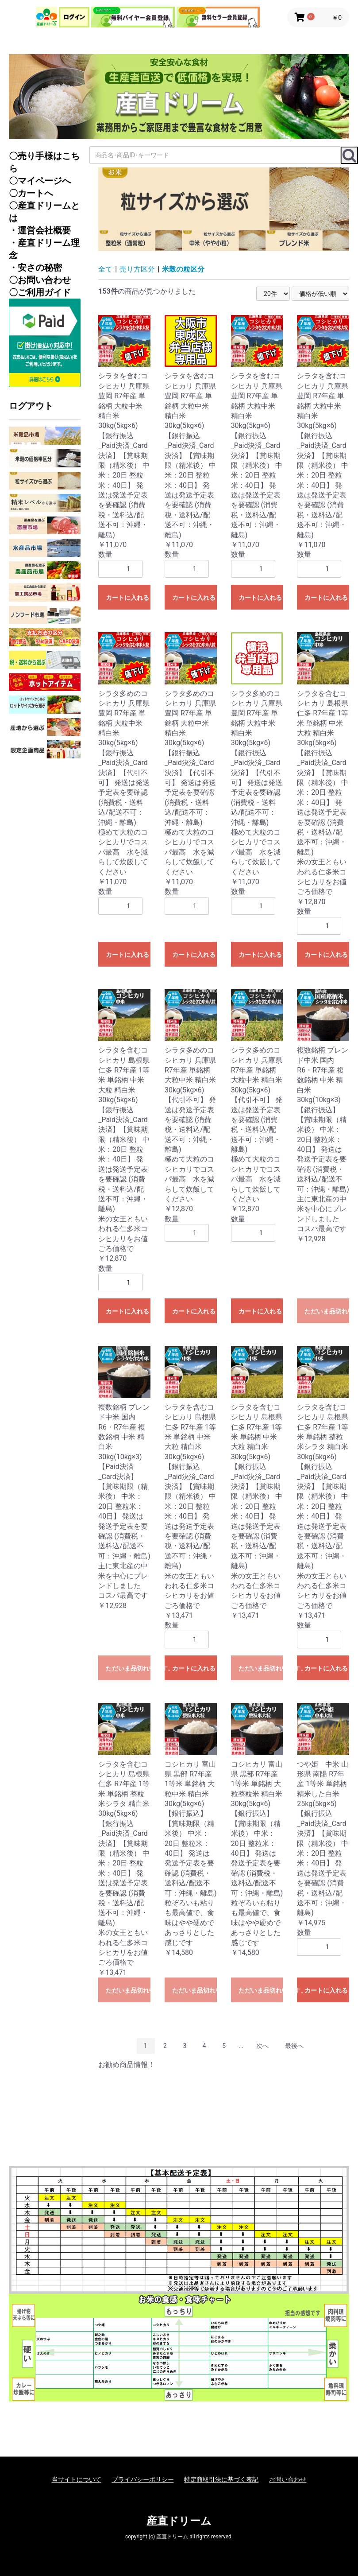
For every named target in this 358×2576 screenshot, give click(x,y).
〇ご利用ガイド (40, 292)
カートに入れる (127, 597)
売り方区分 (137, 269)
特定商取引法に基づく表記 (221, 2479)
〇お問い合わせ (40, 280)
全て (105, 269)
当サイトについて (76, 2479)
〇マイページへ (40, 180)
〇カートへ (31, 193)
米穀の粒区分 (183, 269)
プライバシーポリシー (143, 2479)
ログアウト (31, 405)
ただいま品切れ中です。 (326, 1311)
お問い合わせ (287, 2479)
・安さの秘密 (35, 267)
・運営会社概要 (40, 230)
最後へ (294, 2045)
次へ (262, 2045)
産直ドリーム (179, 2521)
